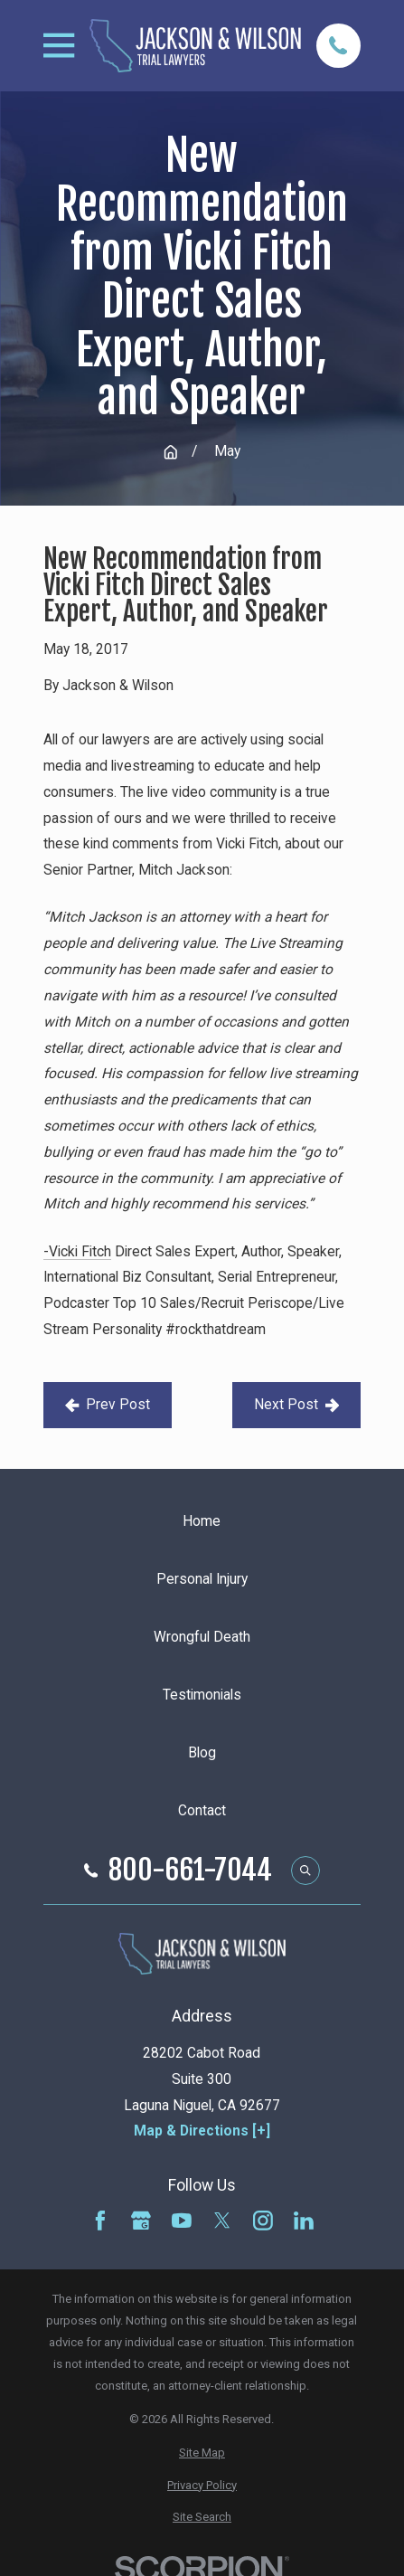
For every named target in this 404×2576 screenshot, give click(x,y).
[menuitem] (201, 2453)
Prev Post (107, 1405)
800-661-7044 (190, 1870)
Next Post (296, 1405)
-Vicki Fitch (77, 1252)
